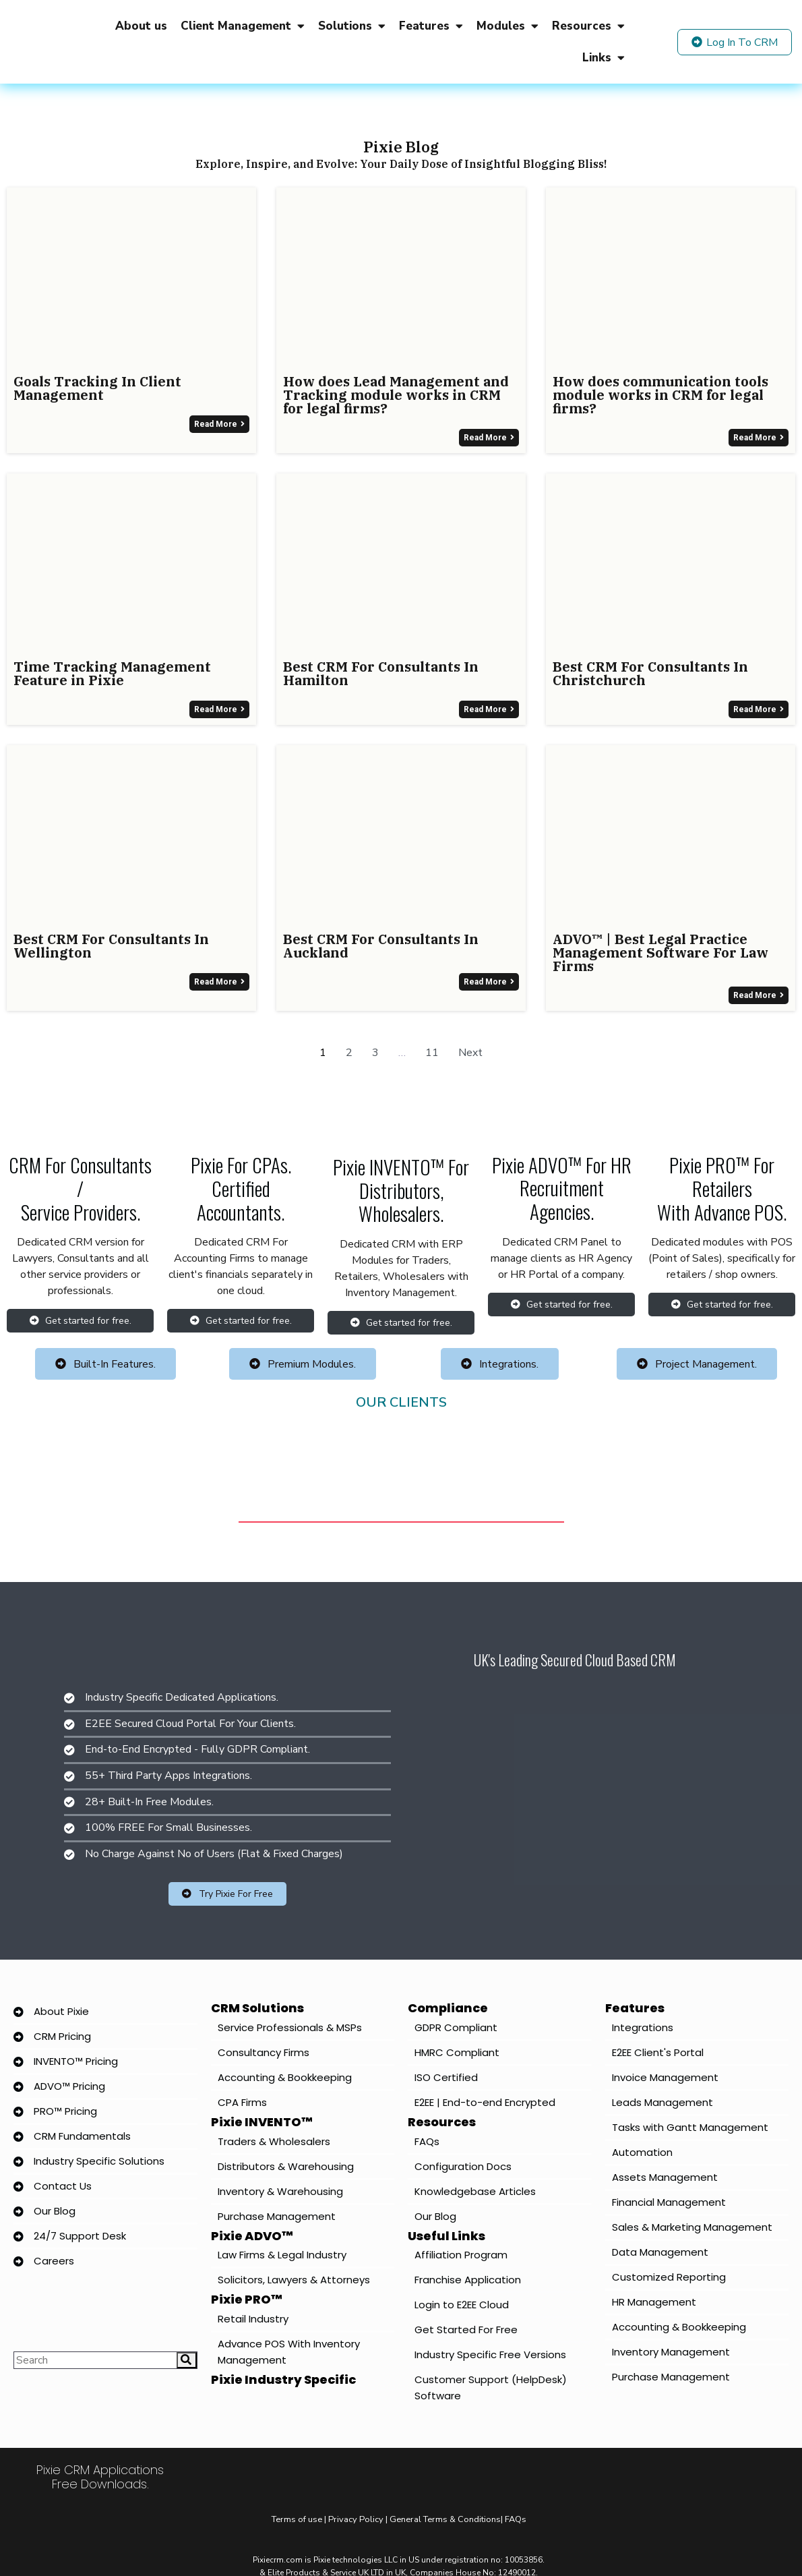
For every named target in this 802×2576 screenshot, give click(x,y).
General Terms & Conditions (445, 2519)
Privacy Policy (355, 2519)
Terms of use (298, 2519)
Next (470, 1052)
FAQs (515, 2519)
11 (432, 1052)
